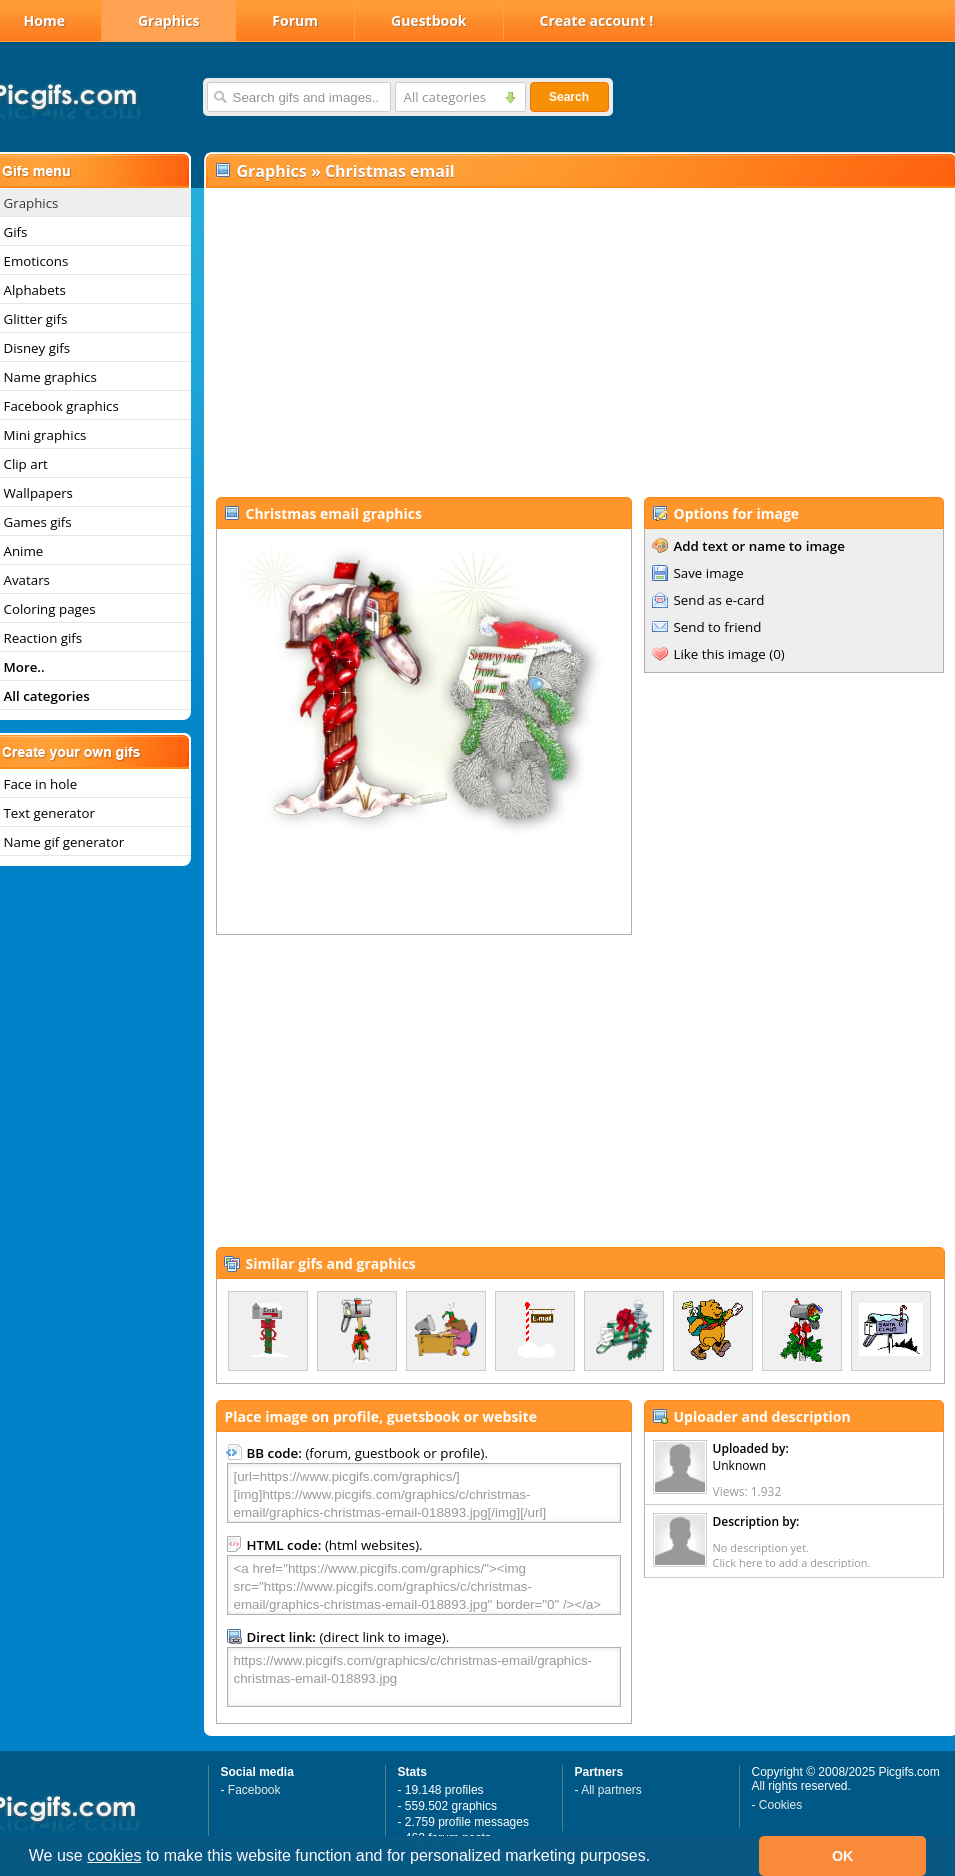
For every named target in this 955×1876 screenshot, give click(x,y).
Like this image (720, 654)
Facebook (254, 1790)
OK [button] (843, 1856)
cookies (114, 1855)
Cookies (780, 1805)
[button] (658, 1858)
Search (569, 97)
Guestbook (429, 20)
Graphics (168, 20)
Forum (295, 20)
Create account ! (597, 20)
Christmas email (390, 171)
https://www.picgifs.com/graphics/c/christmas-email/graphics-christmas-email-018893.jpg (424, 1677)
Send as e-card (719, 600)
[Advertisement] (579, 341)
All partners (611, 1790)
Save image (709, 573)
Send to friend (718, 627)
